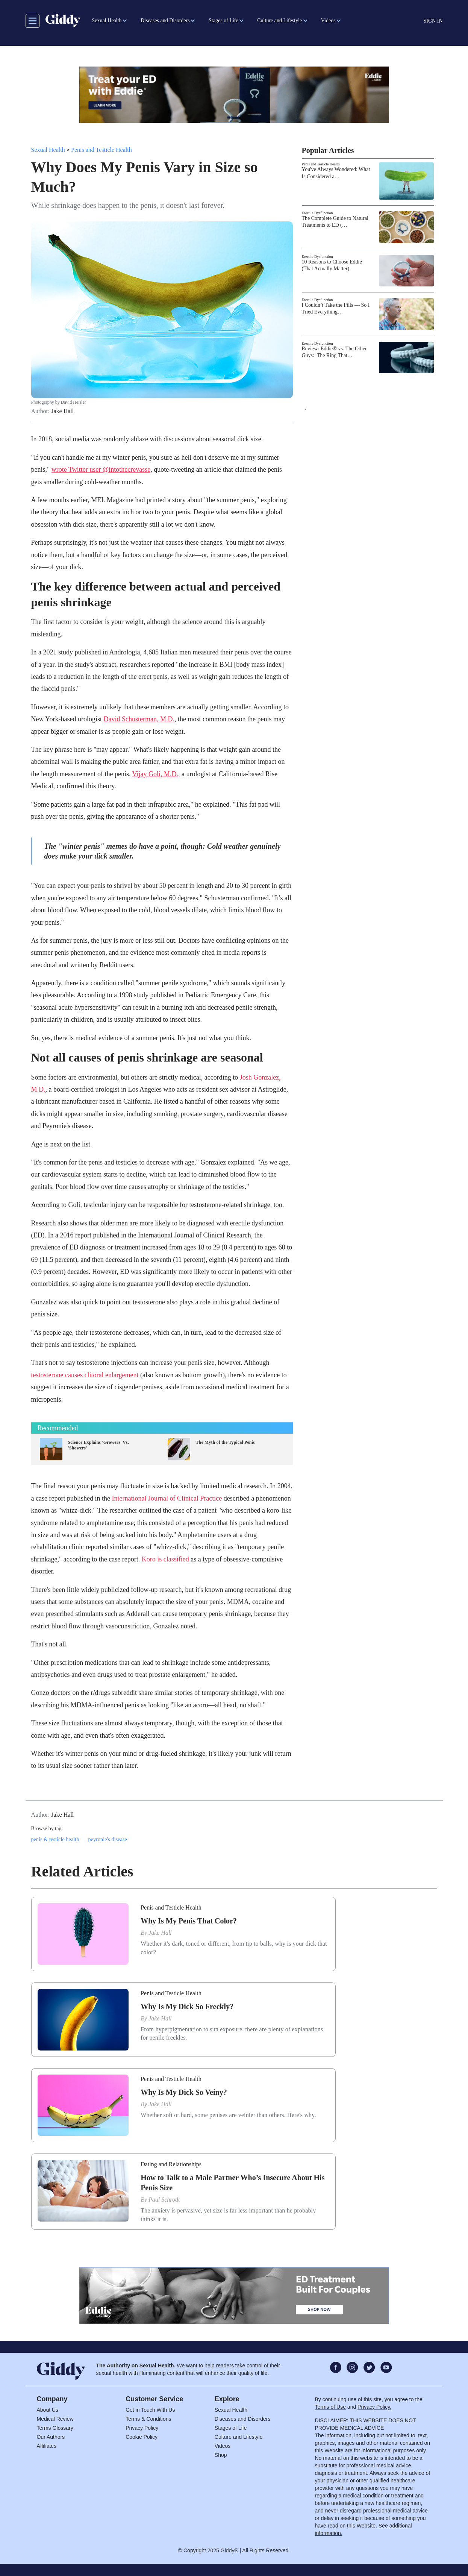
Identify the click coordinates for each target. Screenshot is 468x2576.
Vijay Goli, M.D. (155, 774)
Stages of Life (231, 2428)
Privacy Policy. (374, 2407)
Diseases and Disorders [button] (165, 20)
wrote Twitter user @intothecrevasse (100, 469)
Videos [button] (328, 20)
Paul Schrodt (164, 2199)
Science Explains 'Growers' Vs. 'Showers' (98, 1445)
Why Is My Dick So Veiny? (184, 2092)
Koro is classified (165, 1559)
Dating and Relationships (171, 2164)
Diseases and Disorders (243, 2419)
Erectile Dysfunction (317, 213)
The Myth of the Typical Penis (225, 1442)
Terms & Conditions (148, 2419)
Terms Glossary (55, 2428)
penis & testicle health (55, 1839)
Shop (221, 2455)
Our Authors (51, 2437)
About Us (48, 2410)
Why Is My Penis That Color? (189, 1921)
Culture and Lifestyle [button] (279, 20)
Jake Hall (62, 411)
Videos (223, 2446)
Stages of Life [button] (223, 20)
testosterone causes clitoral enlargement (85, 1375)
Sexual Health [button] (107, 20)
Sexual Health (48, 150)
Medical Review (55, 2419)
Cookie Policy (142, 2437)
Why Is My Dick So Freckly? (187, 2006)
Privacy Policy (142, 2428)
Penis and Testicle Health (101, 150)
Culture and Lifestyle (239, 2437)
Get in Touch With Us (150, 2410)
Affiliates (47, 2446)
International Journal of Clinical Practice (167, 1498)
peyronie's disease (107, 1839)
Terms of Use (330, 2407)
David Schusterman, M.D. (139, 719)
